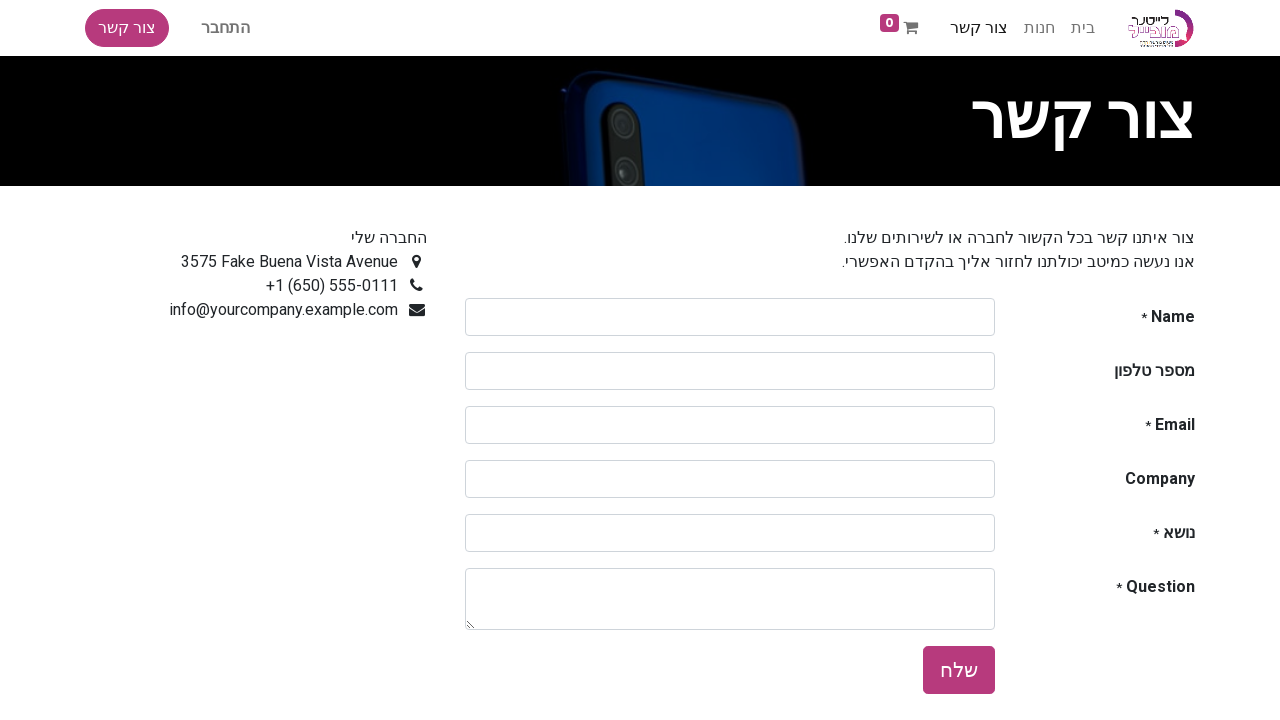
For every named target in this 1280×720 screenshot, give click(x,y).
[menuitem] (1083, 28)
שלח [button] (959, 670)
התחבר (225, 27)
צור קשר (127, 27)
